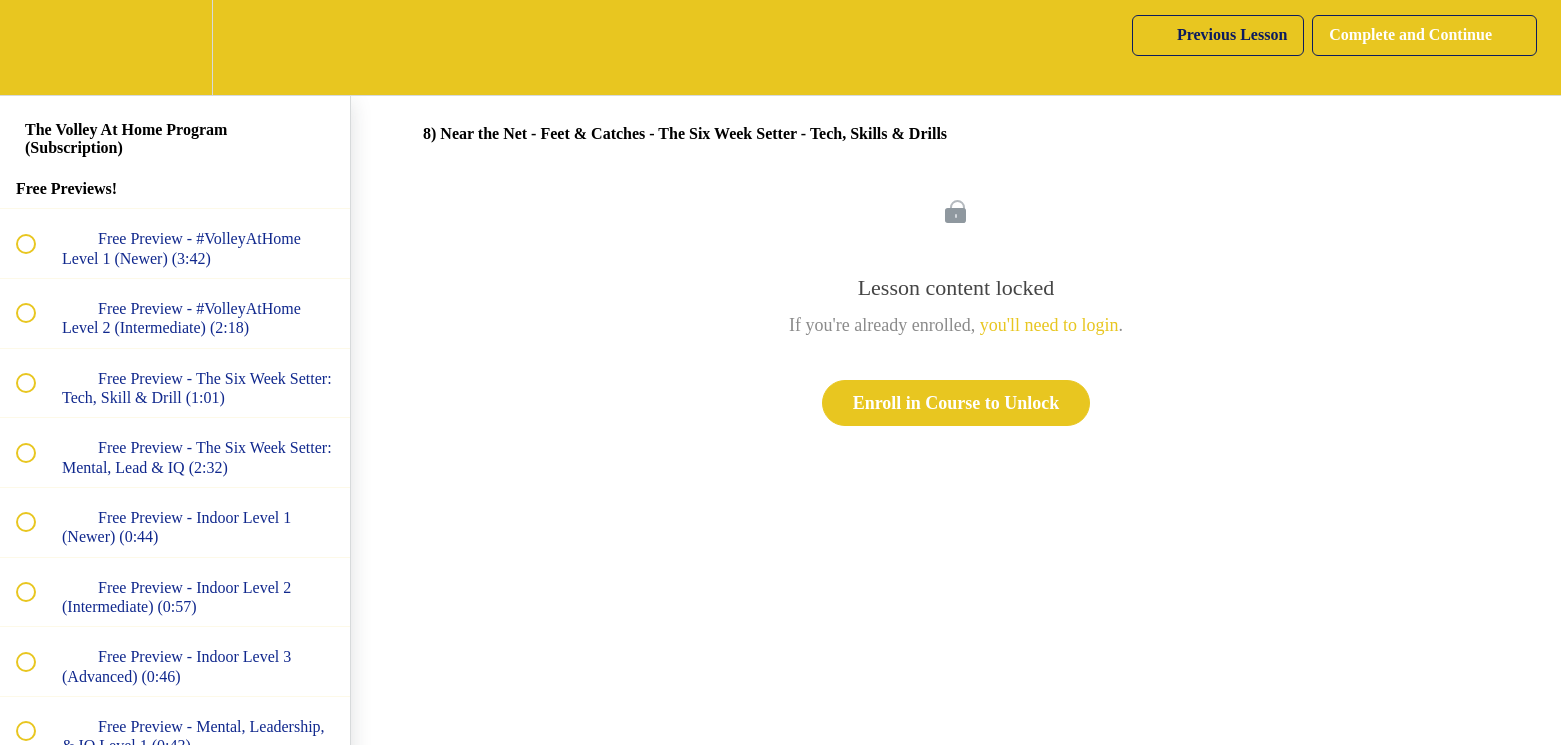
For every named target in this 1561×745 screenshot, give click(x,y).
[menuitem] (175, 47)
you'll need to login (1049, 325)
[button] (37, 47)
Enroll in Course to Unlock (956, 403)
